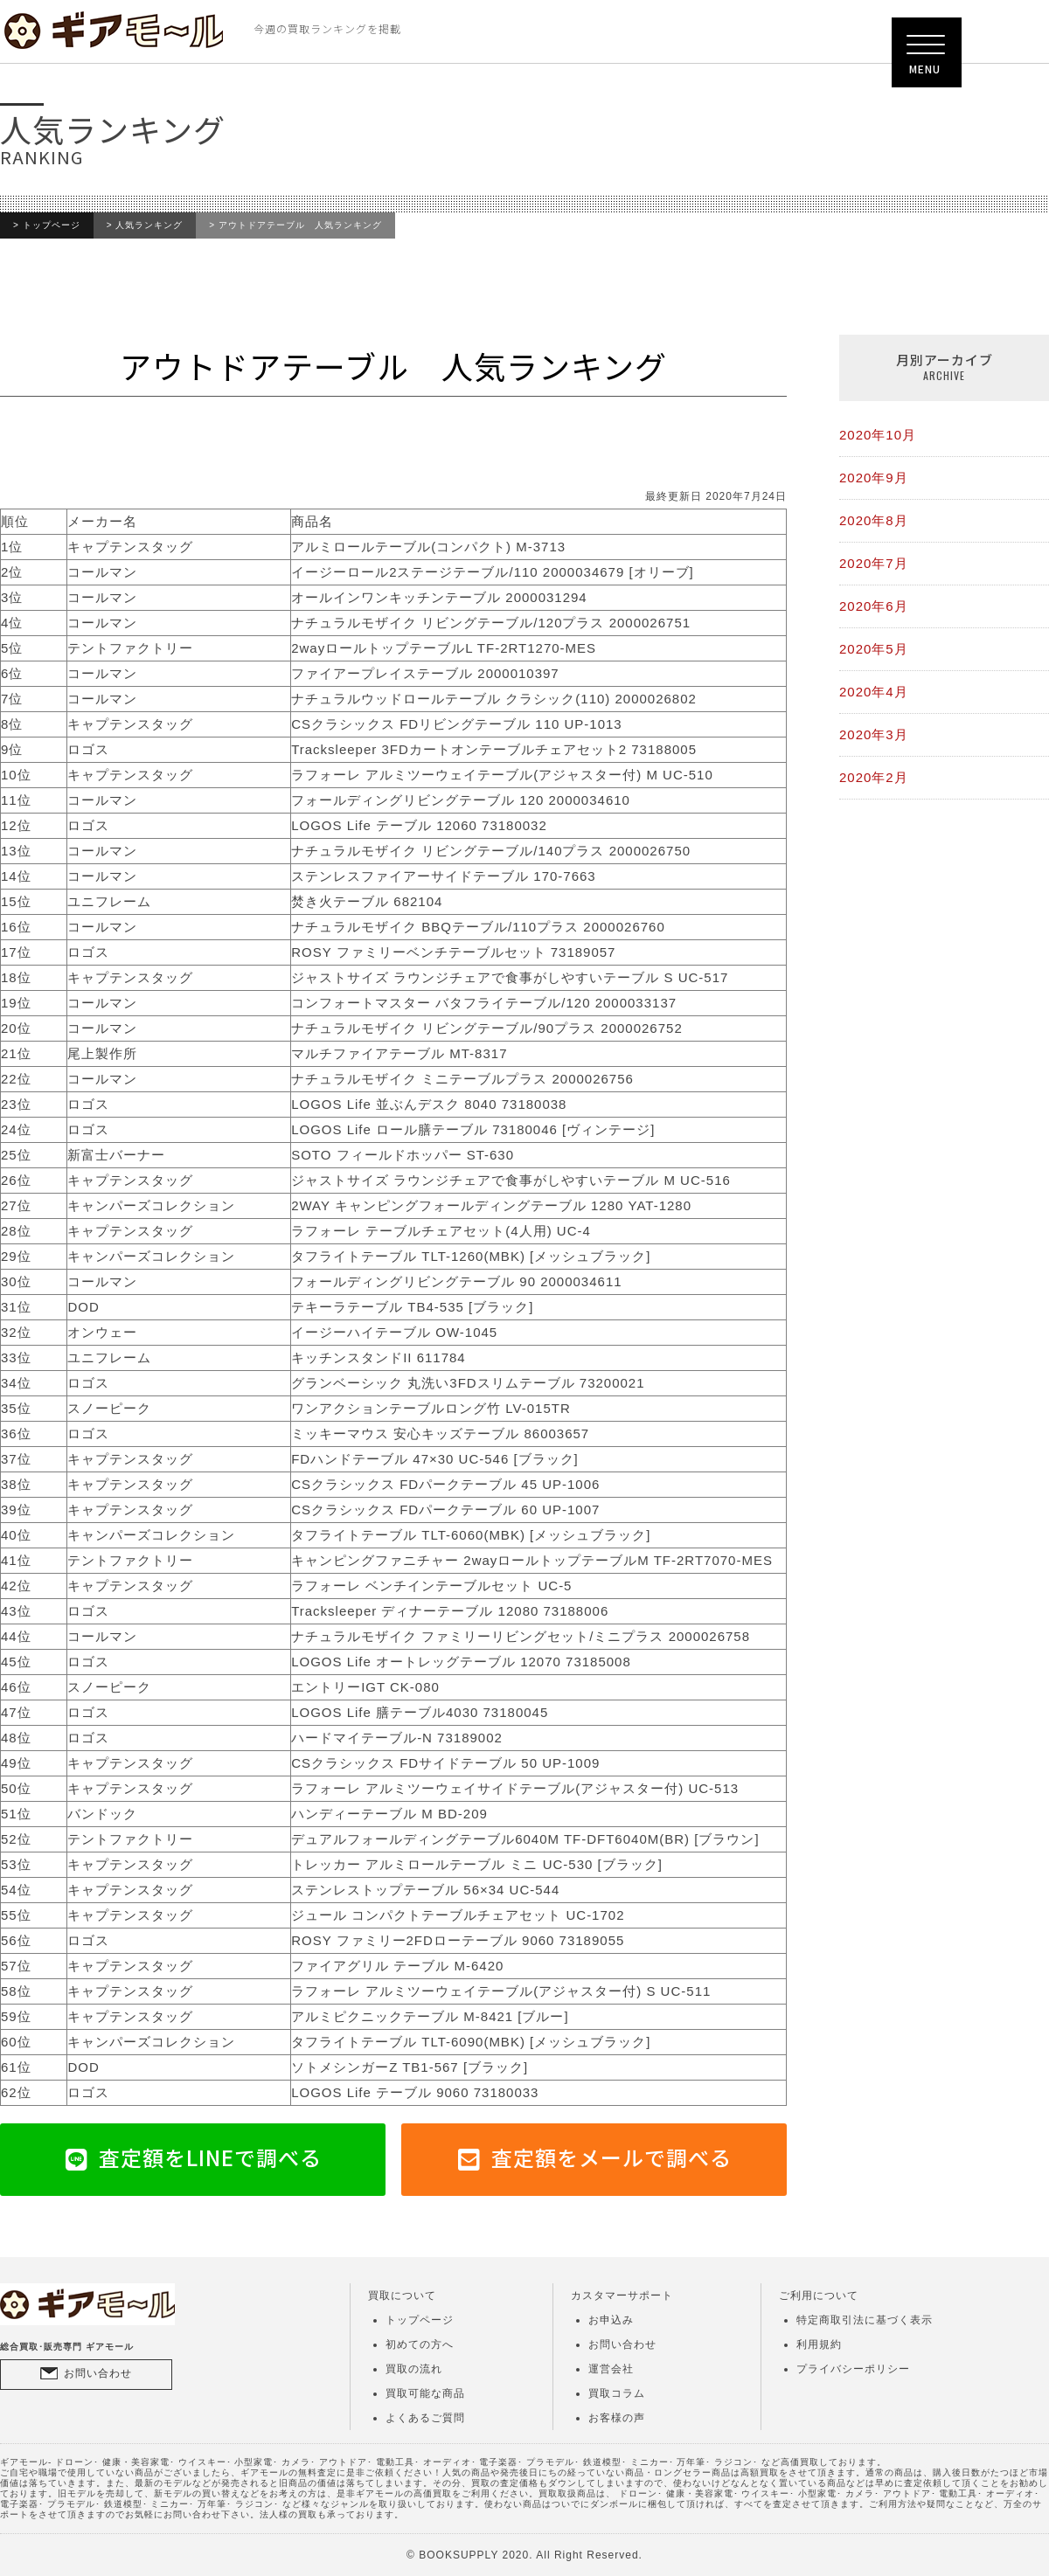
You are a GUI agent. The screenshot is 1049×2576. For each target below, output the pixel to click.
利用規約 (819, 2344)
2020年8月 (873, 520)
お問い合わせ (98, 2373)
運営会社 (611, 2369)
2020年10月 (877, 434)
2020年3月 (873, 734)
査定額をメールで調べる (611, 2157)
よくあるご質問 (425, 2418)
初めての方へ (420, 2344)
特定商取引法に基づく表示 (864, 2320)
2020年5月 (873, 648)
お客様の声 (616, 2418)
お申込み (611, 2320)
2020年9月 (873, 477)
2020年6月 (873, 606)
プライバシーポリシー (853, 2369)
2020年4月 (873, 691)
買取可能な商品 (425, 2393)
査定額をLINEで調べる (210, 2157)
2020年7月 (873, 563)
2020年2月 (873, 777)
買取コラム (616, 2393)
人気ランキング (149, 225)
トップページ (51, 225)
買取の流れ (414, 2369)
